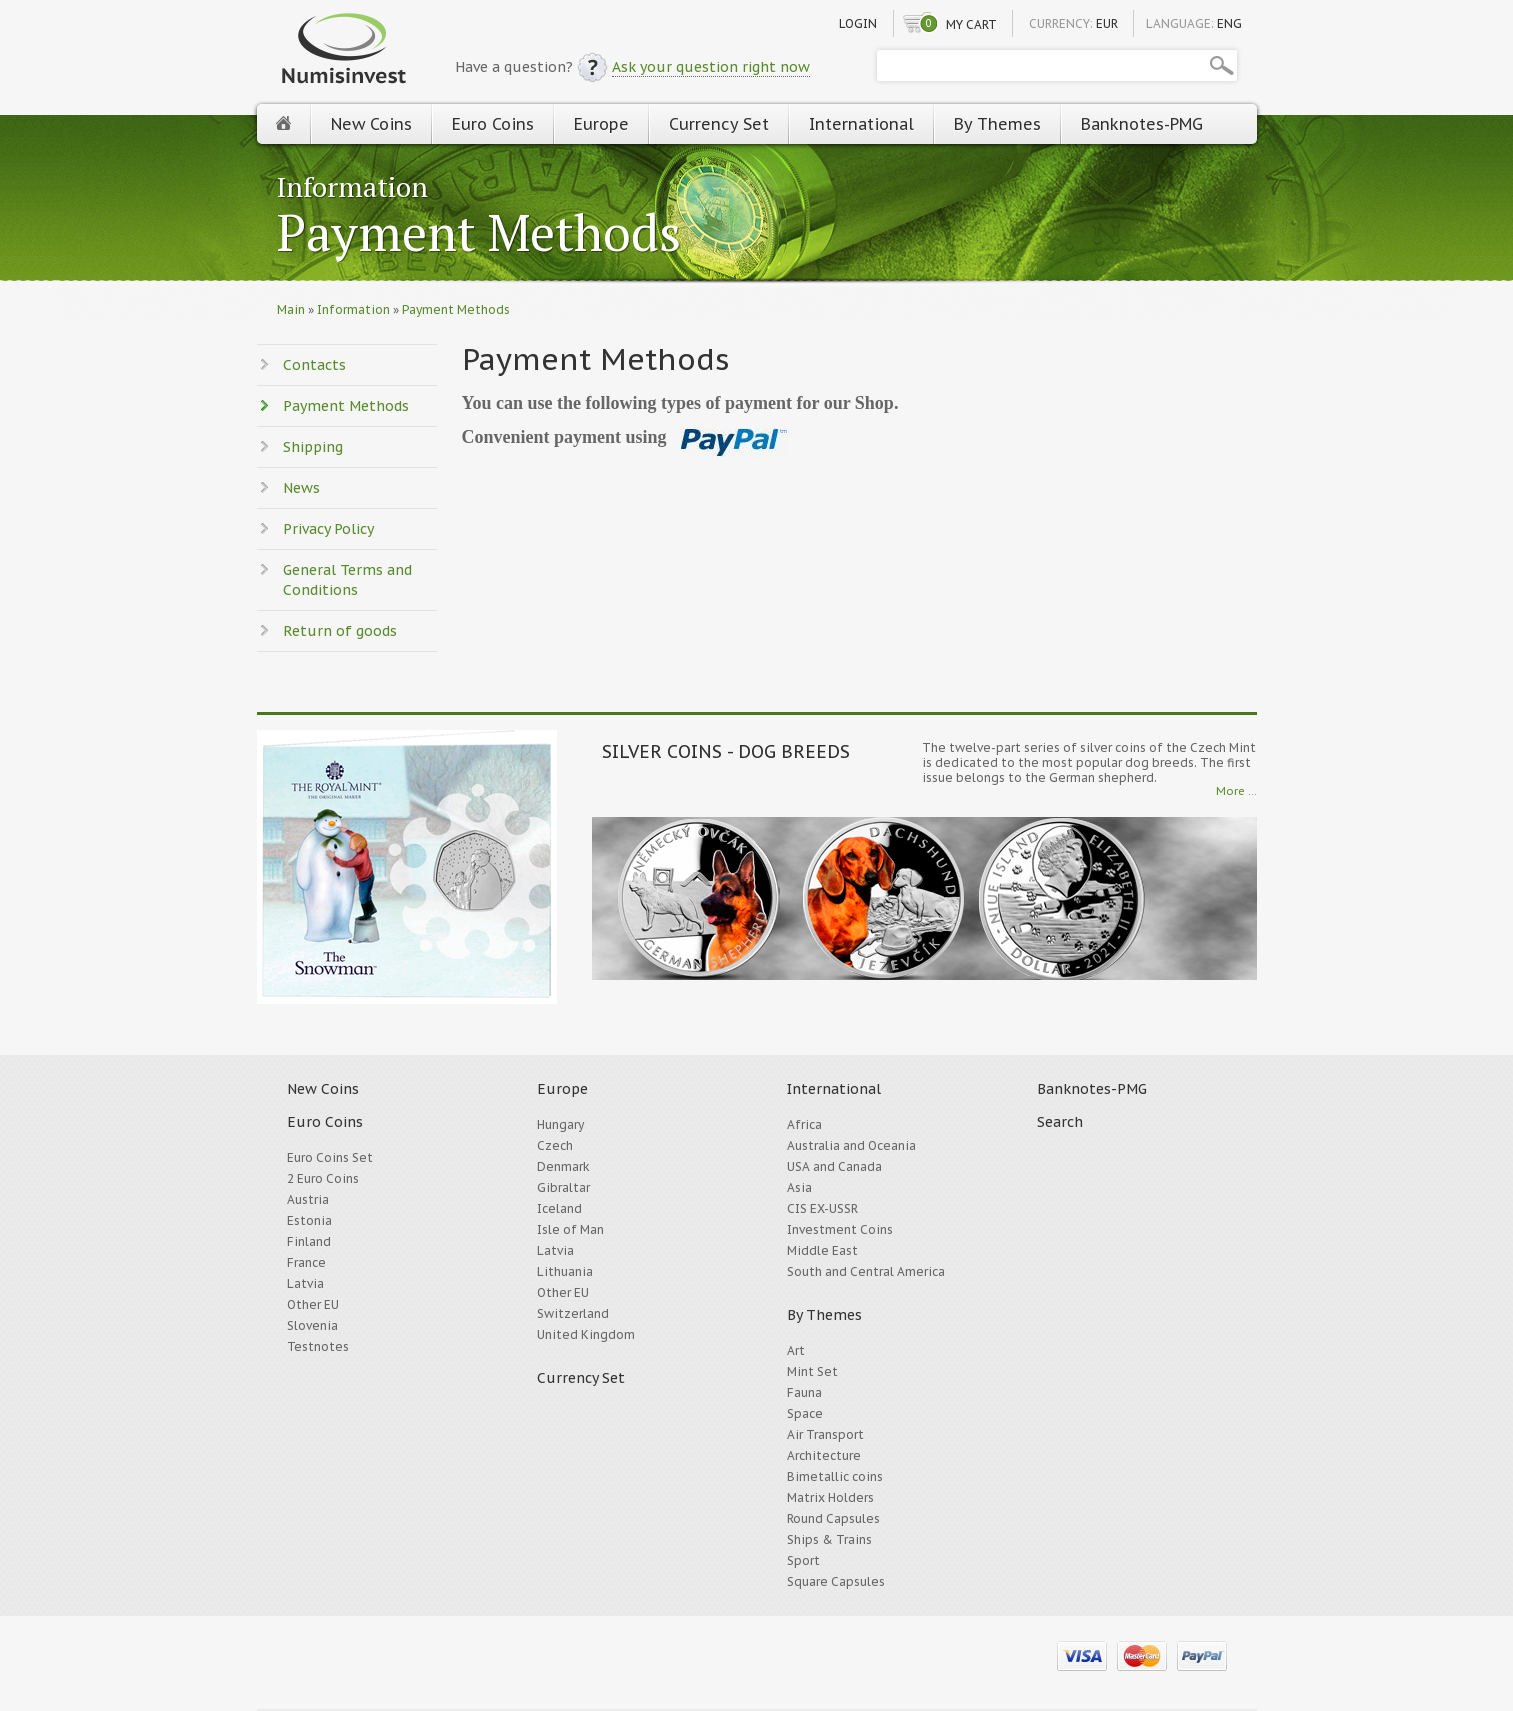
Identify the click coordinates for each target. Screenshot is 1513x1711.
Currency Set (719, 124)
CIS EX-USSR (822, 1208)
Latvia (305, 1283)
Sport (803, 1560)
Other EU (313, 1304)
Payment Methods (479, 234)
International (861, 124)
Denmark (563, 1166)
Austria (308, 1199)
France (306, 1262)
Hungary (560, 1124)
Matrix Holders (830, 1497)
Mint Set (812, 1371)
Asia (799, 1187)
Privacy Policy (328, 529)
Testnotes (318, 1346)
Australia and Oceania (851, 1145)
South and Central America (866, 1271)
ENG (1229, 23)
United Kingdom (586, 1334)
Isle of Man (570, 1229)
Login (858, 23)
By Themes (997, 124)
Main (291, 309)
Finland (309, 1241)
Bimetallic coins (835, 1476)
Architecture (824, 1455)
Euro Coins (493, 124)
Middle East (822, 1250)
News (301, 488)
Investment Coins (840, 1229)
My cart (971, 24)
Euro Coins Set (330, 1157)
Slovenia (312, 1325)
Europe (601, 124)
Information (352, 186)
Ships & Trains (829, 1539)
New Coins (371, 124)
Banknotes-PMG (1142, 124)
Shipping (313, 447)
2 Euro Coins (323, 1178)
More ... (1236, 791)
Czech (555, 1145)
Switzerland (573, 1313)
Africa (804, 1124)
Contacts (314, 365)
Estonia (309, 1220)
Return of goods (340, 631)
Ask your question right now (711, 67)
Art (796, 1350)
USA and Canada (834, 1166)
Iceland (559, 1208)
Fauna (804, 1392)
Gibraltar (563, 1187)
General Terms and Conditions (347, 580)
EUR (1107, 23)
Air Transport (825, 1434)
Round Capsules (833, 1518)
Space (805, 1413)
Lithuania (565, 1271)
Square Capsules (836, 1581)
